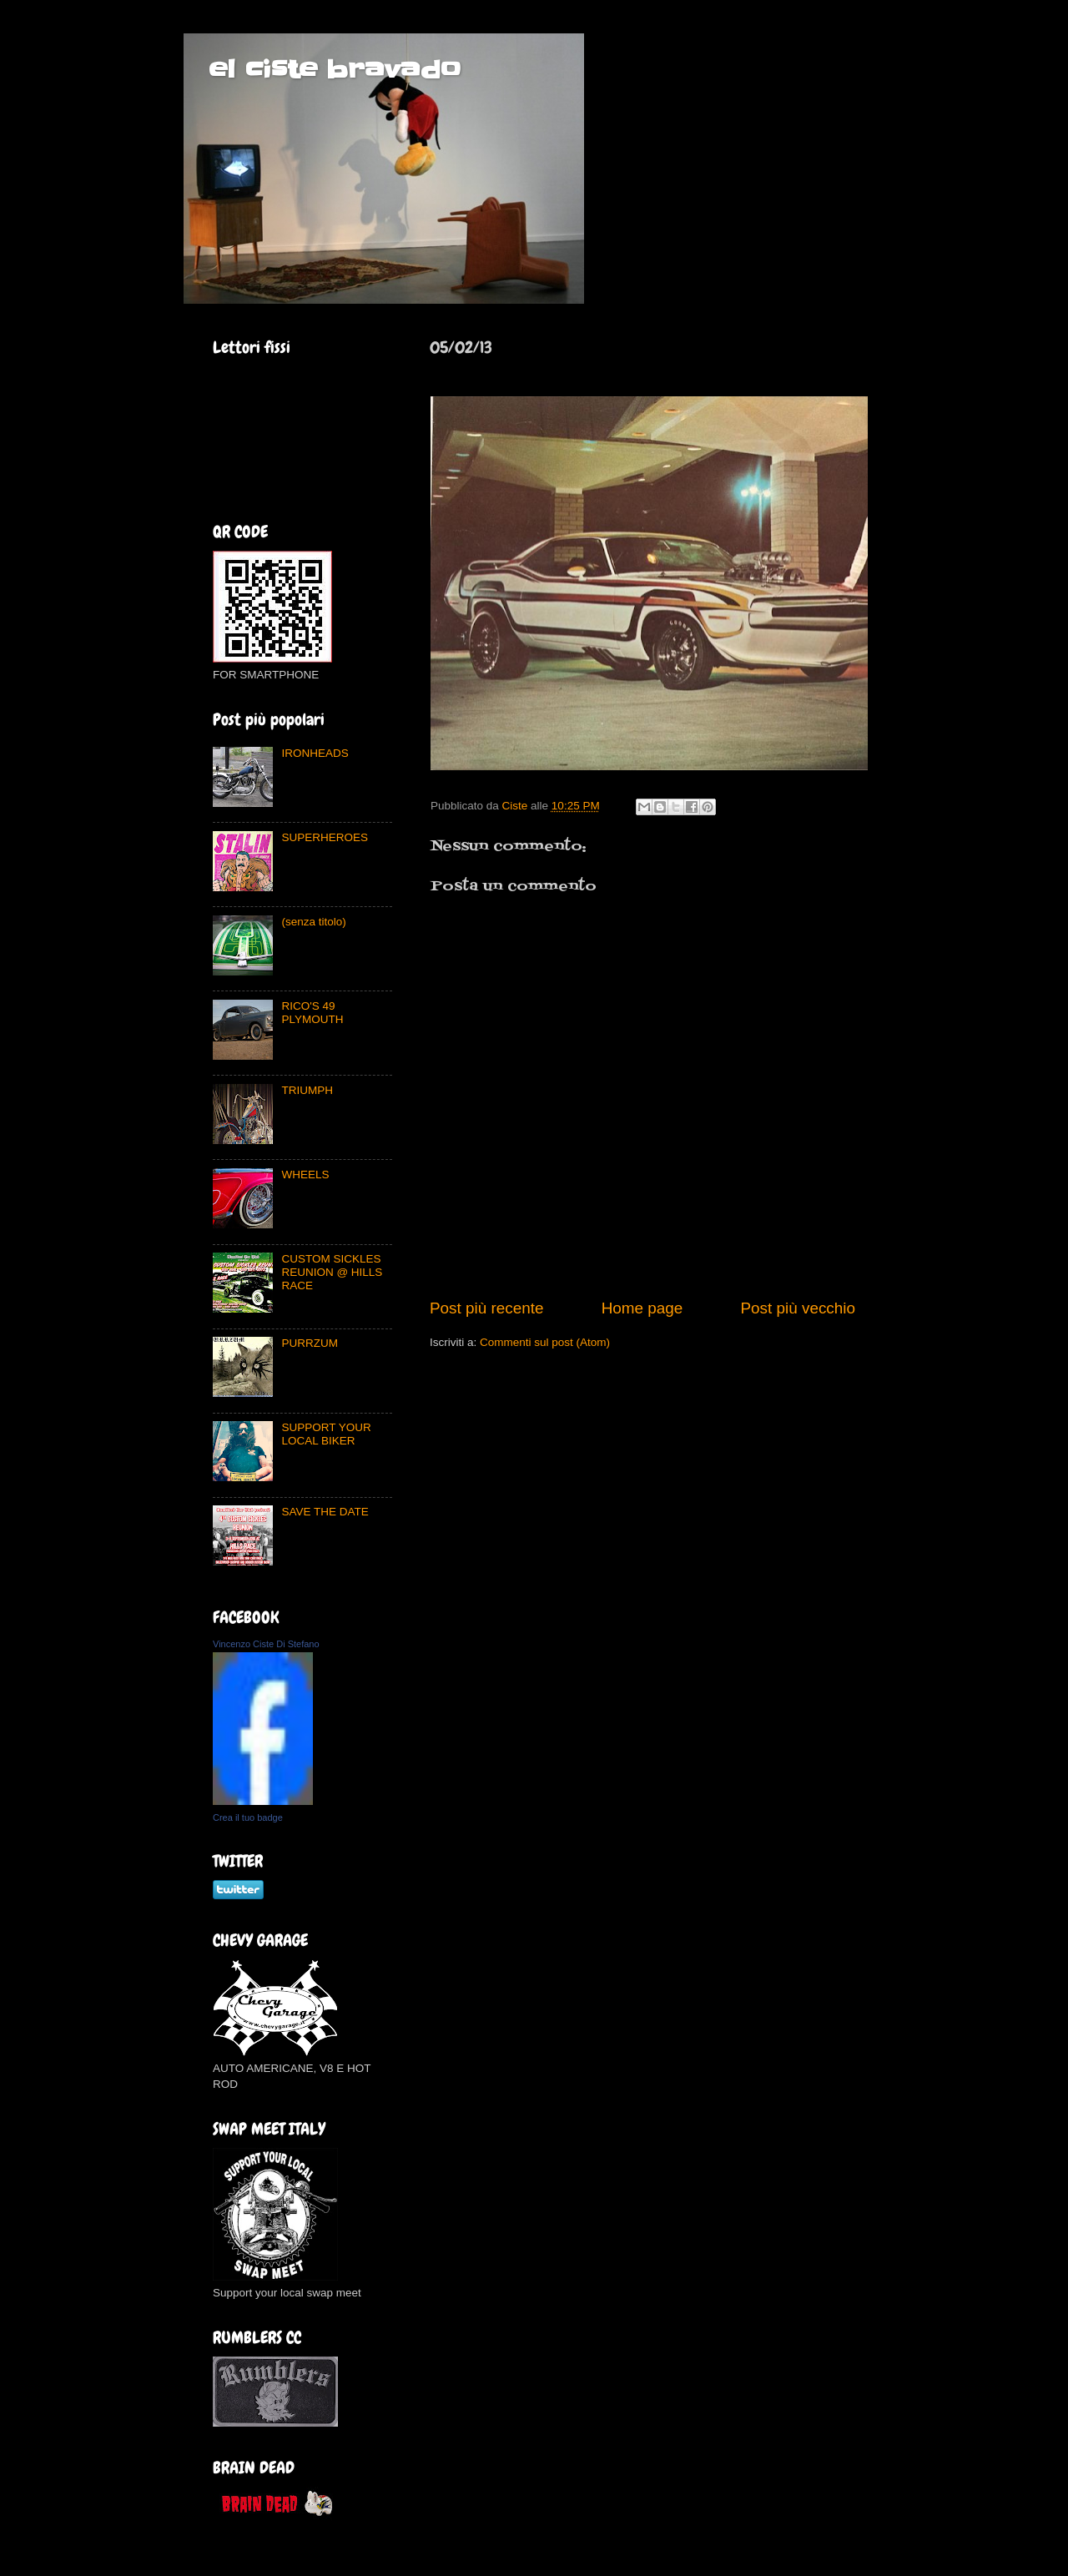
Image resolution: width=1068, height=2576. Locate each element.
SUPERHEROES (324, 837)
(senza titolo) (313, 921)
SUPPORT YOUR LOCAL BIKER (325, 1434)
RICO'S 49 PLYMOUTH (312, 1013)
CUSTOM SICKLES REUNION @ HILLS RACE (331, 1272)
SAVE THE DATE (324, 1511)
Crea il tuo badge (248, 1817)
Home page (642, 1308)
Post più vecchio (797, 1308)
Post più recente (487, 1308)
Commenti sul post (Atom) (545, 1342)
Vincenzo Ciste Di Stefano (266, 1644)
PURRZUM (309, 1343)
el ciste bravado (335, 69)
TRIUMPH (307, 1090)
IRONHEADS (314, 753)
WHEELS (305, 1174)
